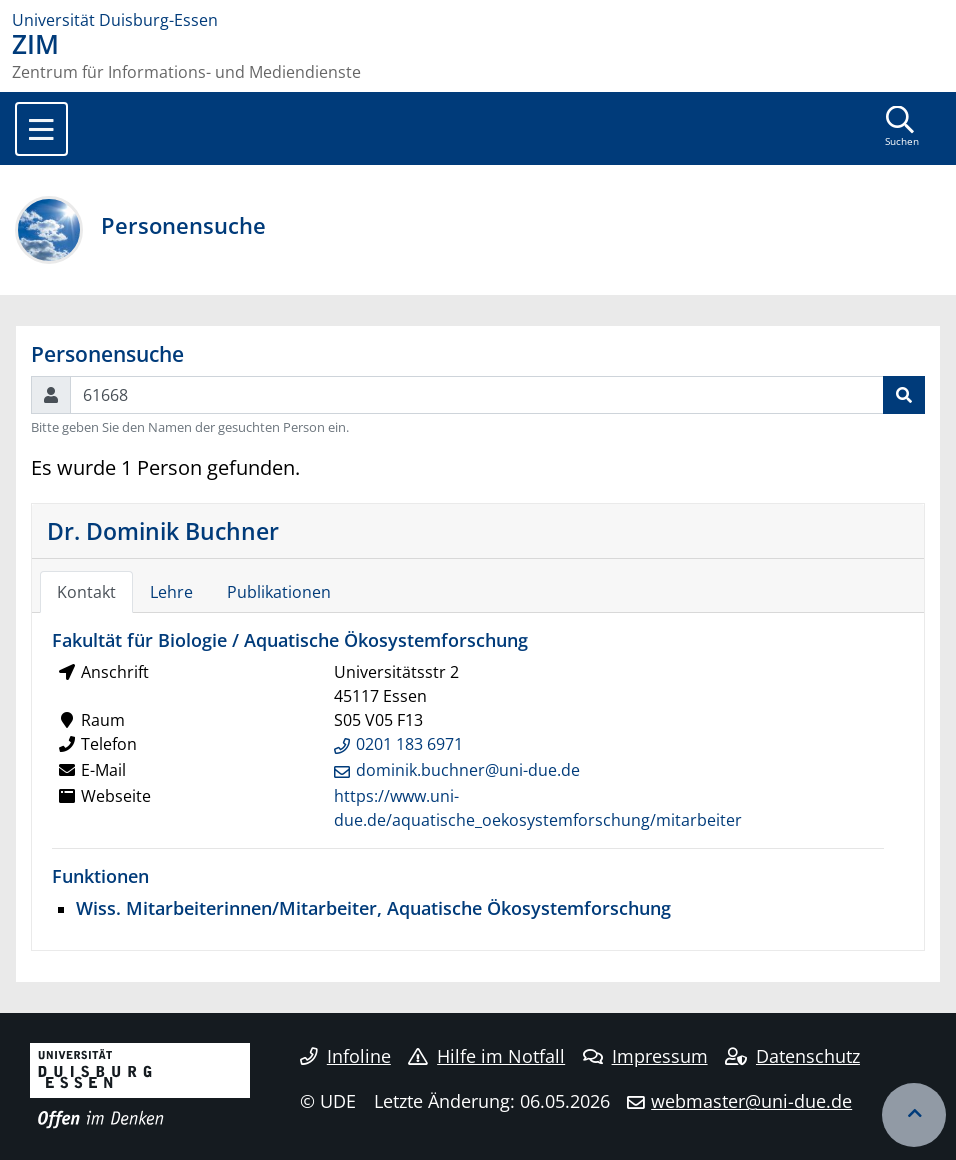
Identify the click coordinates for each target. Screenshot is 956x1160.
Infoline (345, 1056)
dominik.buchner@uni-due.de (468, 770)
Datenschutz (792, 1056)
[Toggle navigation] (41, 129)
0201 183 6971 (409, 744)
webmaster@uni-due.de (751, 1101)
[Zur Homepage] (478, 20)
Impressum (645, 1056)
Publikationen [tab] (279, 592)
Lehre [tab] (171, 592)
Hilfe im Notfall (486, 1056)
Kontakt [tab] (86, 592)
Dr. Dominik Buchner (163, 531)
